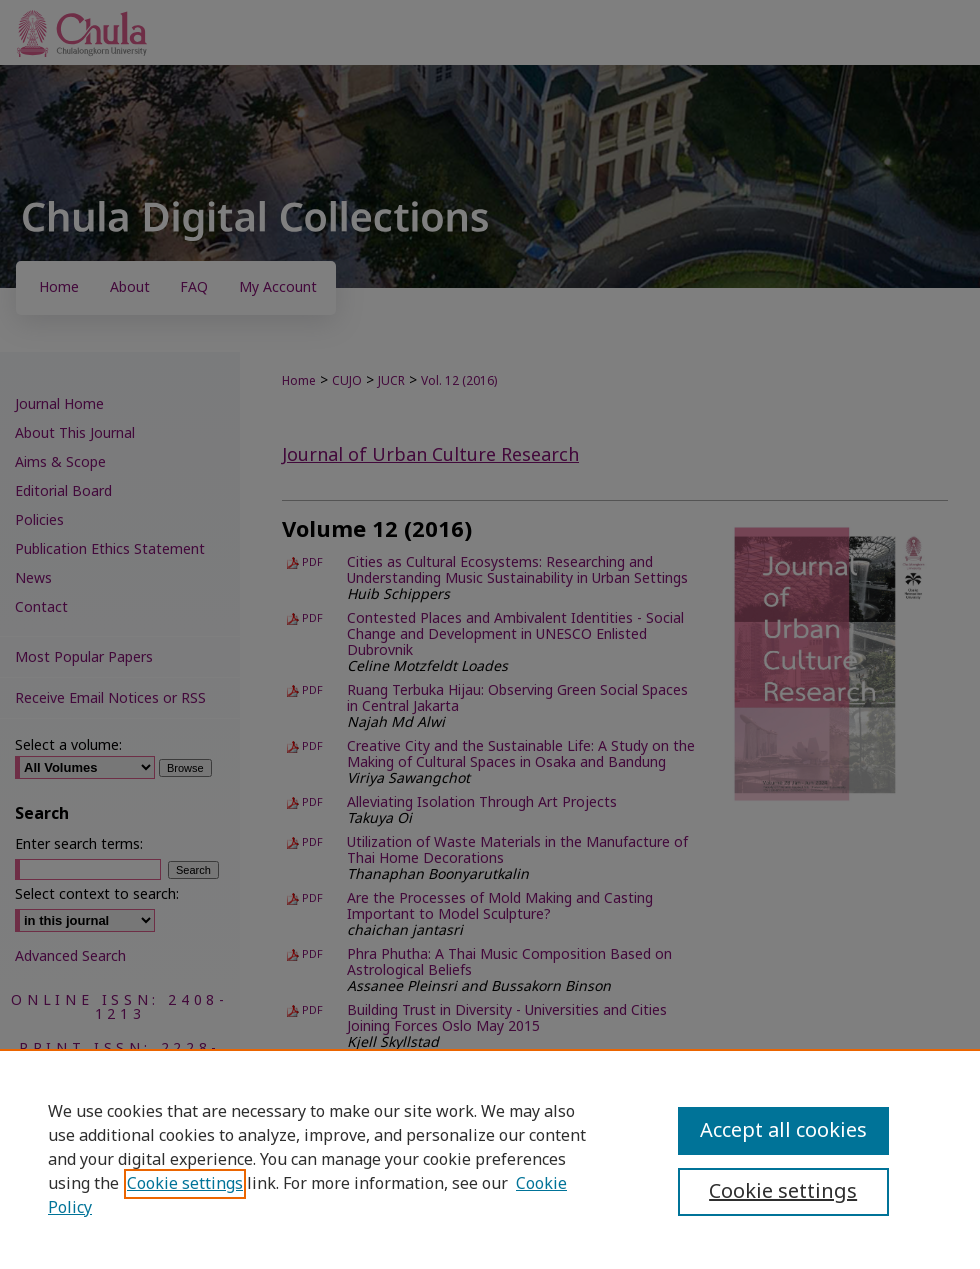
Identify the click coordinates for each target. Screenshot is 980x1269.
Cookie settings (185, 1184)
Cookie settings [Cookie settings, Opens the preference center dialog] (783, 1192)
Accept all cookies (783, 1131)
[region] (490, 1159)
